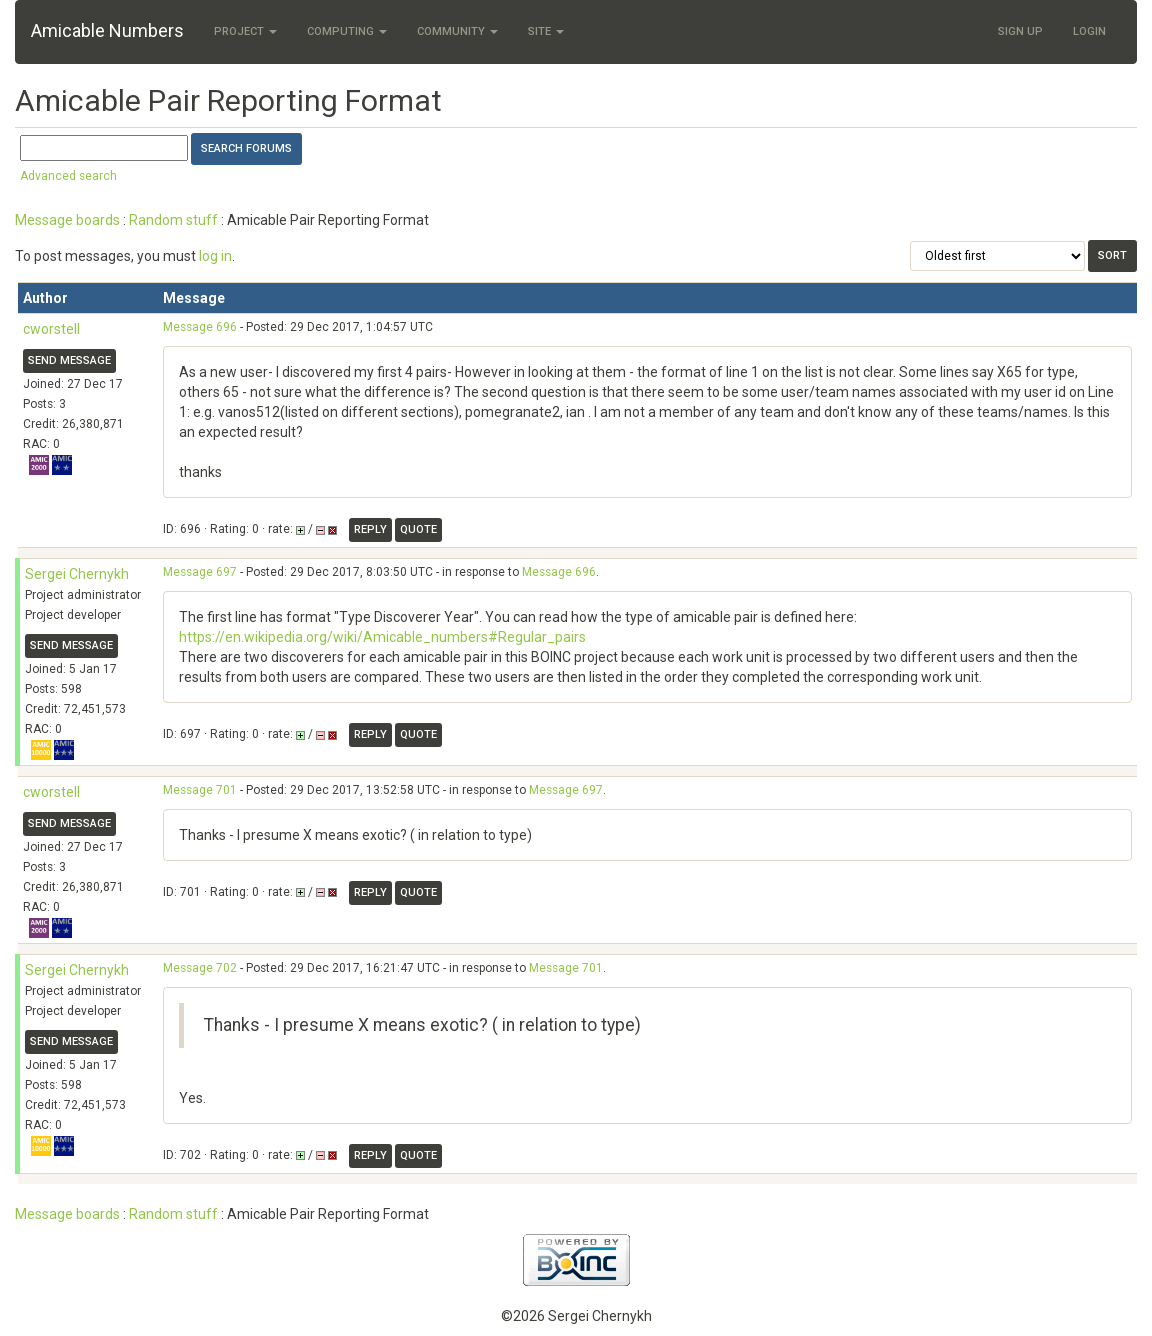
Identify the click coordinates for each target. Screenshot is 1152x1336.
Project (245, 31)
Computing (347, 31)
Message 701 (200, 790)
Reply (370, 529)
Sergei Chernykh (77, 574)
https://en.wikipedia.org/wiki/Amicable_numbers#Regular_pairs (382, 637)
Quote (418, 529)
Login (1089, 31)
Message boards (67, 220)
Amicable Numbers (107, 30)
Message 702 (200, 968)
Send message (69, 360)
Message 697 (200, 572)
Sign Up (1020, 31)
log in (215, 256)
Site (546, 31)
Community (457, 31)
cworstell (51, 329)
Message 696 (200, 327)
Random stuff (173, 220)
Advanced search (68, 176)
